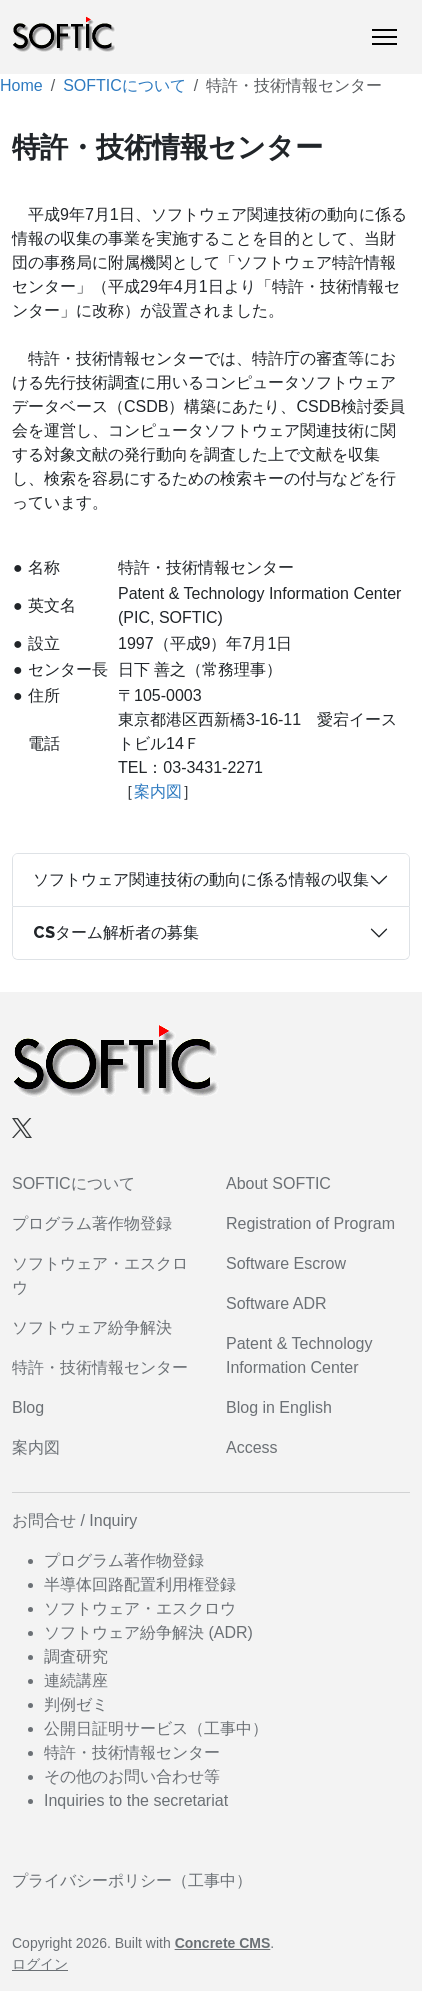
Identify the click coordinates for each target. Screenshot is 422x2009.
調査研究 (76, 1656)
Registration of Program (310, 1223)
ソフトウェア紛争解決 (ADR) (148, 1632)
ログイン (40, 1964)
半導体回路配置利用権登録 (140, 1584)
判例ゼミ (76, 1704)
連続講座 (76, 1680)
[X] (22, 1127)
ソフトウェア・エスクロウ (140, 1608)
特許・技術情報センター (100, 1367)
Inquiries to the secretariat (136, 1800)
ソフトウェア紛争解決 (92, 1327)
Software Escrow (286, 1263)
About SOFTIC (278, 1183)
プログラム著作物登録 (92, 1223)
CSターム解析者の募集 (116, 932)
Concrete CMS (223, 1943)
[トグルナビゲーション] (384, 37)
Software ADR (276, 1303)
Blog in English (279, 1407)
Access (252, 1447)
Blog (28, 1407)
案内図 (158, 791)
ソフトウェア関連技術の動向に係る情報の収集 (201, 879)
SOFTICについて (124, 85)
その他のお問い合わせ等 (132, 1776)
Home (21, 85)
